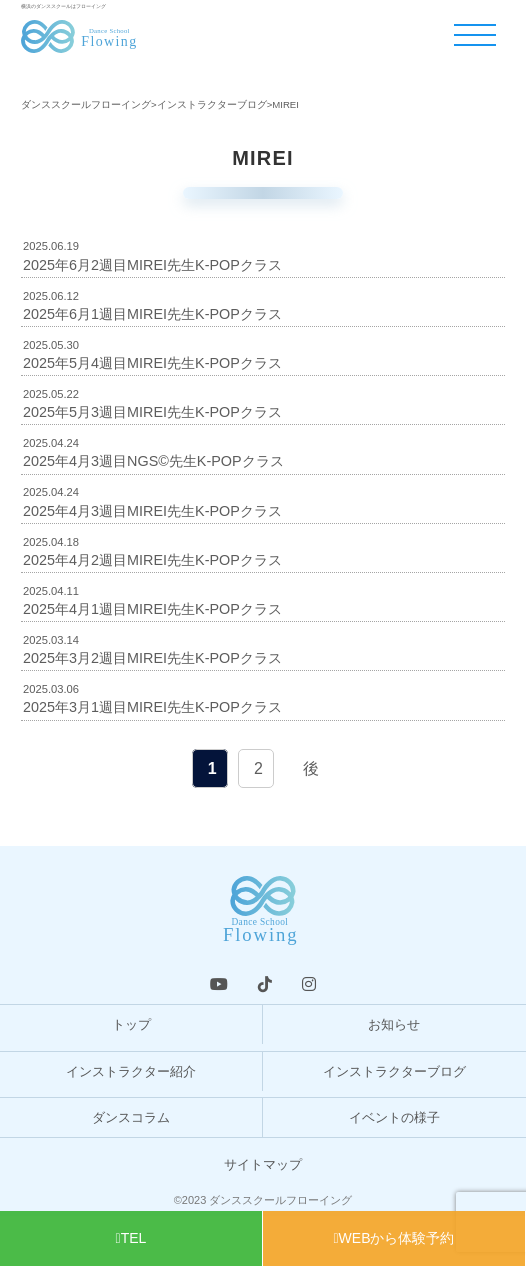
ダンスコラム (131, 1117)
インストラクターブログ (394, 1071)
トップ (131, 1024)
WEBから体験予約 (393, 1238)
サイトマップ (263, 1164)
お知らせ (394, 1024)
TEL (131, 1238)
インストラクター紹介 (131, 1071)
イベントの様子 (394, 1117)
